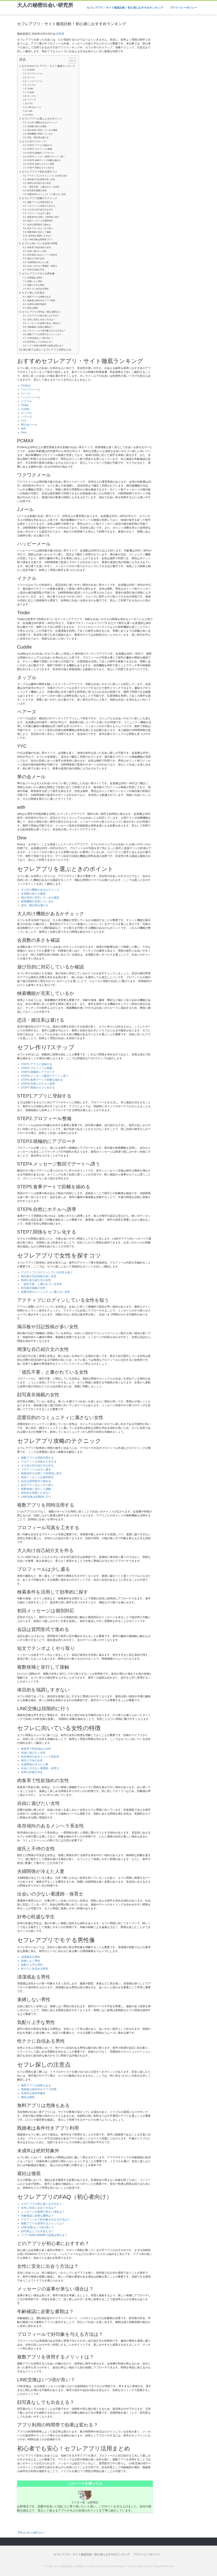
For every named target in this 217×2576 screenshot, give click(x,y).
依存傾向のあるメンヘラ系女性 (42, 255)
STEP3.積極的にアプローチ (40, 153)
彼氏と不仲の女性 (35, 258)
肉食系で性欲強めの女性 (39, 247)
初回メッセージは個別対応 (40, 220)
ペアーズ (31, 99)
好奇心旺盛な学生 (35, 269)
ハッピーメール (34, 81)
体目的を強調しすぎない (40, 236)
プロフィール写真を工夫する (41, 206)
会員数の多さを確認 (37, 126)
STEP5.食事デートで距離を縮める (44, 160)
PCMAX (31, 70)
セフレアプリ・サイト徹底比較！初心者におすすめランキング (125, 7)
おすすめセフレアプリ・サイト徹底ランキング (48, 66)
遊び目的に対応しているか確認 (42, 130)
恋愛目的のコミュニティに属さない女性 (46, 194)
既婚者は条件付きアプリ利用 (41, 300)
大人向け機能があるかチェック (42, 122)
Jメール (31, 77)
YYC (30, 103)
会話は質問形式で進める (39, 224)
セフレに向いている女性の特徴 (39, 243)
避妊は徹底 (32, 308)
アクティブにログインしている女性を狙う (47, 175)
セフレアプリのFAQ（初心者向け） (42, 312)
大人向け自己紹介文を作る (40, 209)
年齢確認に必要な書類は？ (40, 327)
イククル (31, 85)
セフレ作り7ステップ (34, 141)
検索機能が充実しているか (40, 134)
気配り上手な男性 (35, 285)
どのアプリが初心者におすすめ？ (43, 315)
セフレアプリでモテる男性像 (38, 273)
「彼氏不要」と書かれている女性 (43, 187)
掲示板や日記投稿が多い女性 (41, 179)
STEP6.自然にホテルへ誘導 (40, 164)
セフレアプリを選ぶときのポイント (42, 118)
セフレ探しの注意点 (33, 292)
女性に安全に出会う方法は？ (41, 319)
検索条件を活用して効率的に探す (43, 217)
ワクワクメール (34, 73)
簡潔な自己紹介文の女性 (39, 183)
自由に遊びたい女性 (37, 251)
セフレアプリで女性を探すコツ (39, 171)
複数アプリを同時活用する (40, 202)
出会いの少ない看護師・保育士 (42, 266)
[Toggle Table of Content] (70, 60)
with (30, 111)
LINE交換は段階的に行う (40, 239)
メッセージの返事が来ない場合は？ (44, 323)
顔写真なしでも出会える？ (40, 342)
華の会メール (34, 107)
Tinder (30, 88)
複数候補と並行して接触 (39, 232)
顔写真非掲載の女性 (37, 190)
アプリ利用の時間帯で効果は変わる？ (45, 345)
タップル (31, 96)
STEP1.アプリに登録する (39, 145)
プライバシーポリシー (183, 7)
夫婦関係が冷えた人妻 (38, 262)
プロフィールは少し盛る (39, 213)
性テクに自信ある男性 (38, 289)
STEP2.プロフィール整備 (39, 149)
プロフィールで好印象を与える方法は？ (46, 330)
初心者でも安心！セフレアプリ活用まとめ (47, 349)
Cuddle (30, 92)
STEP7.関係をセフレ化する (40, 167)
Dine (30, 114)
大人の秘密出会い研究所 (45, 5)
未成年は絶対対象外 (37, 304)
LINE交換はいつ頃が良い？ (40, 338)
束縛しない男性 (34, 281)
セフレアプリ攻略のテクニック (39, 198)
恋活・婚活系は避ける (38, 137)
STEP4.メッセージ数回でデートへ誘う (46, 156)
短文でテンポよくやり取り (40, 228)
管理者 (60, 33)
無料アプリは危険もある (39, 297)
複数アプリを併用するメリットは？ (44, 334)
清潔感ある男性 (34, 277)
